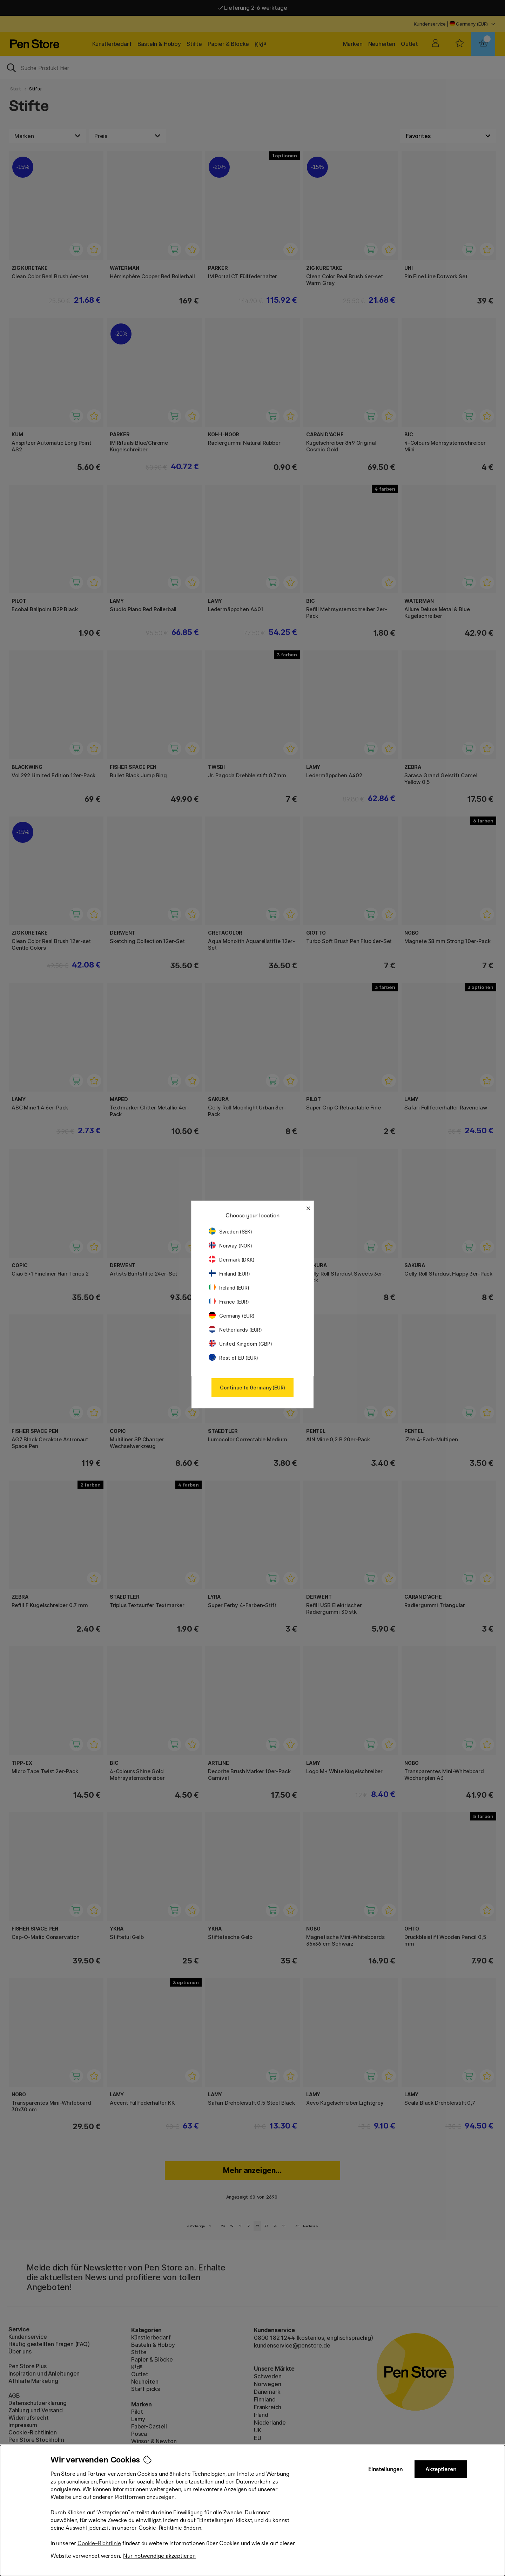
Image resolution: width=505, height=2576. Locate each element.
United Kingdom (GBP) (240, 1344)
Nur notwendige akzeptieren (159, 2556)
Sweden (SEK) (230, 1232)
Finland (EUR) (229, 1274)
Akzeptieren (440, 2469)
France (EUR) (229, 1302)
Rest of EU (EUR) (233, 1358)
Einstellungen (385, 2469)
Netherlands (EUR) (235, 1330)
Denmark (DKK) (232, 1260)
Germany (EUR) (232, 1316)
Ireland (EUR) (229, 1288)
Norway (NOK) (230, 1246)
